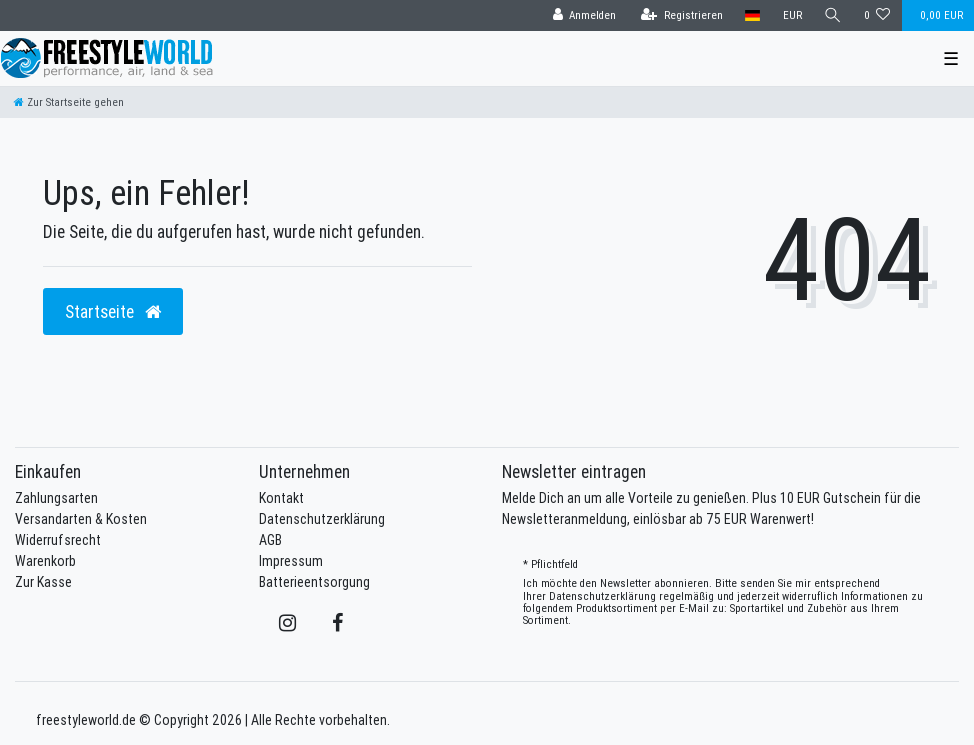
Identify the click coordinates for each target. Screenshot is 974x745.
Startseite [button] (113, 311)
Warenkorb (45, 561)
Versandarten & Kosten (81, 519)
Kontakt (281, 498)
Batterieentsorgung (314, 582)
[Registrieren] (682, 15)
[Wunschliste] (877, 15)
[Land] (752, 15)
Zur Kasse (43, 582)
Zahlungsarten (56, 498)
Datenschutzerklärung (322, 519)
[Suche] (833, 15)
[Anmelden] (584, 15)
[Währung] (791, 15)
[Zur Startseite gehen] (69, 102)
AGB (270, 540)
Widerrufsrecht (58, 540)
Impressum (291, 561)
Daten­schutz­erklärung (602, 596)
